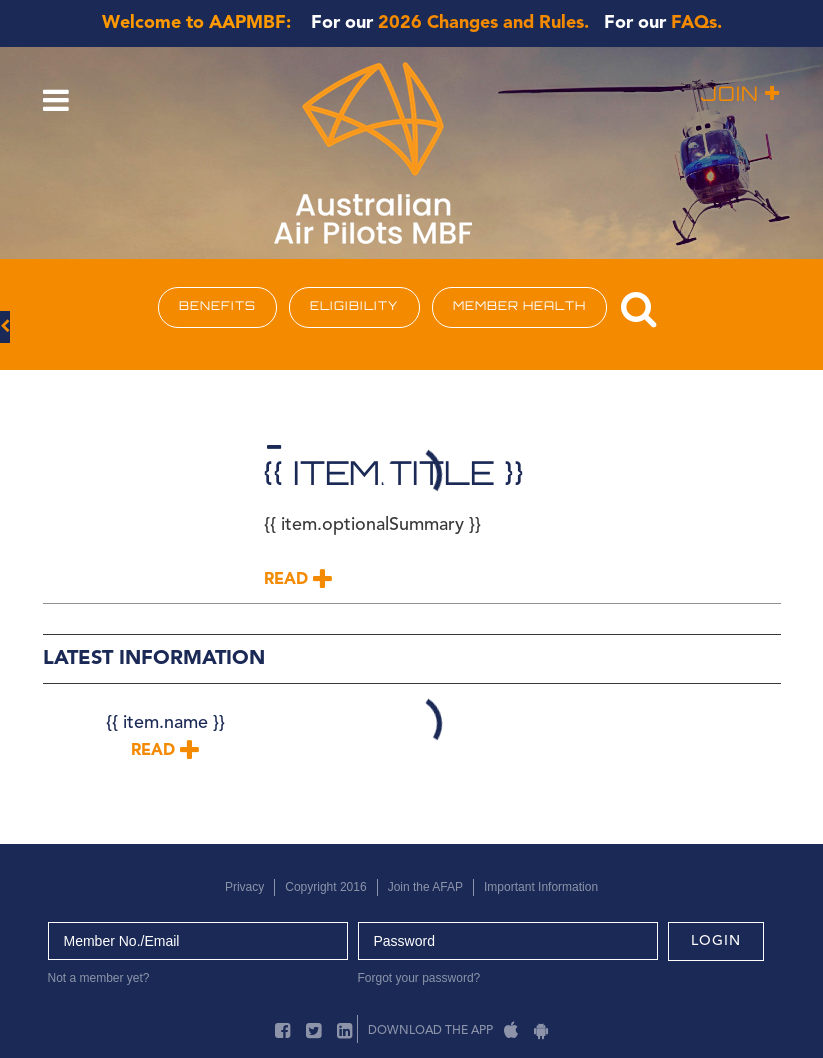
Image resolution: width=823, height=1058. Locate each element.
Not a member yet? (99, 978)
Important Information (541, 887)
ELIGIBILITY (354, 307)
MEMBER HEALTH (519, 307)
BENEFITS (217, 307)
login (716, 941)
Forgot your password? (419, 978)
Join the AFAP (425, 887)
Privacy (244, 887)
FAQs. (696, 23)
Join (740, 95)
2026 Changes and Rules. (483, 23)
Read (298, 580)
